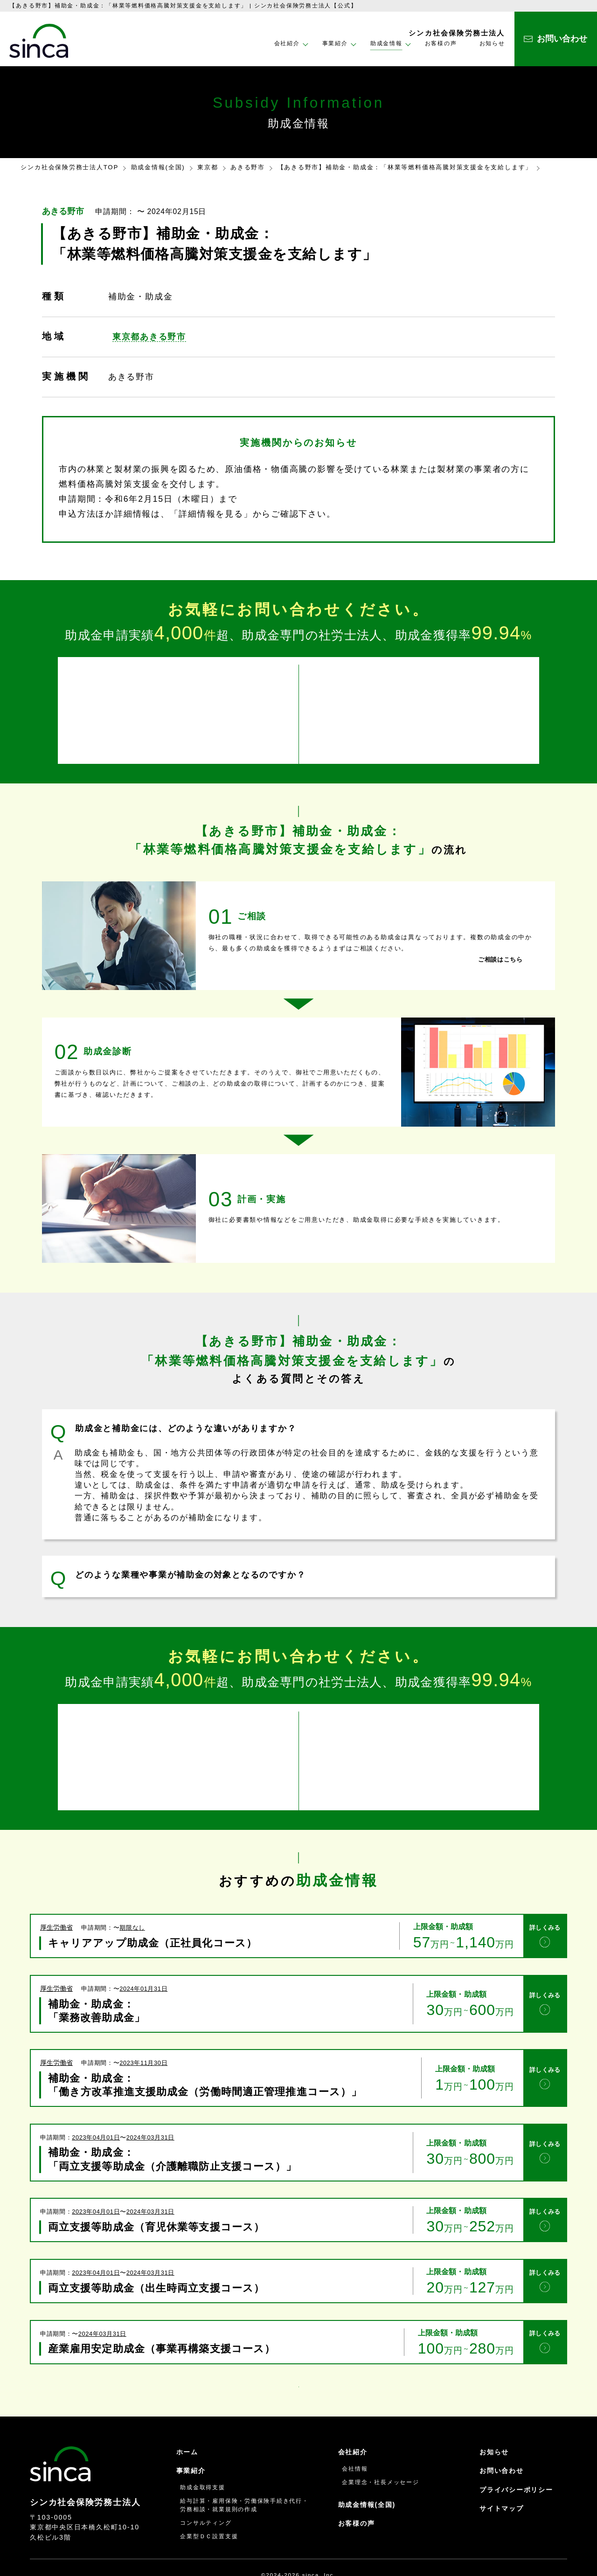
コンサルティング (205, 2492)
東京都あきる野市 (149, 336)
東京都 (207, 167)
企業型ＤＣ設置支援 (209, 2506)
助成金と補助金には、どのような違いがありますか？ (186, 1418)
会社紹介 (353, 2421)
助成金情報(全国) (158, 167)
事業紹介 (191, 2440)
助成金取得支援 (202, 2457)
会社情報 (355, 2438)
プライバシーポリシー (516, 2459)
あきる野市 (247, 167)
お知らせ (492, 43)
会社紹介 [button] (287, 43)
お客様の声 (441, 43)
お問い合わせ (501, 2440)
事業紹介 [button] (335, 43)
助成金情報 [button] (386, 43)
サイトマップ (501, 2477)
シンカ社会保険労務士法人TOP (69, 167)
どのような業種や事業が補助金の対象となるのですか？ (190, 1564)
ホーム (187, 2421)
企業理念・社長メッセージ (380, 2451)
